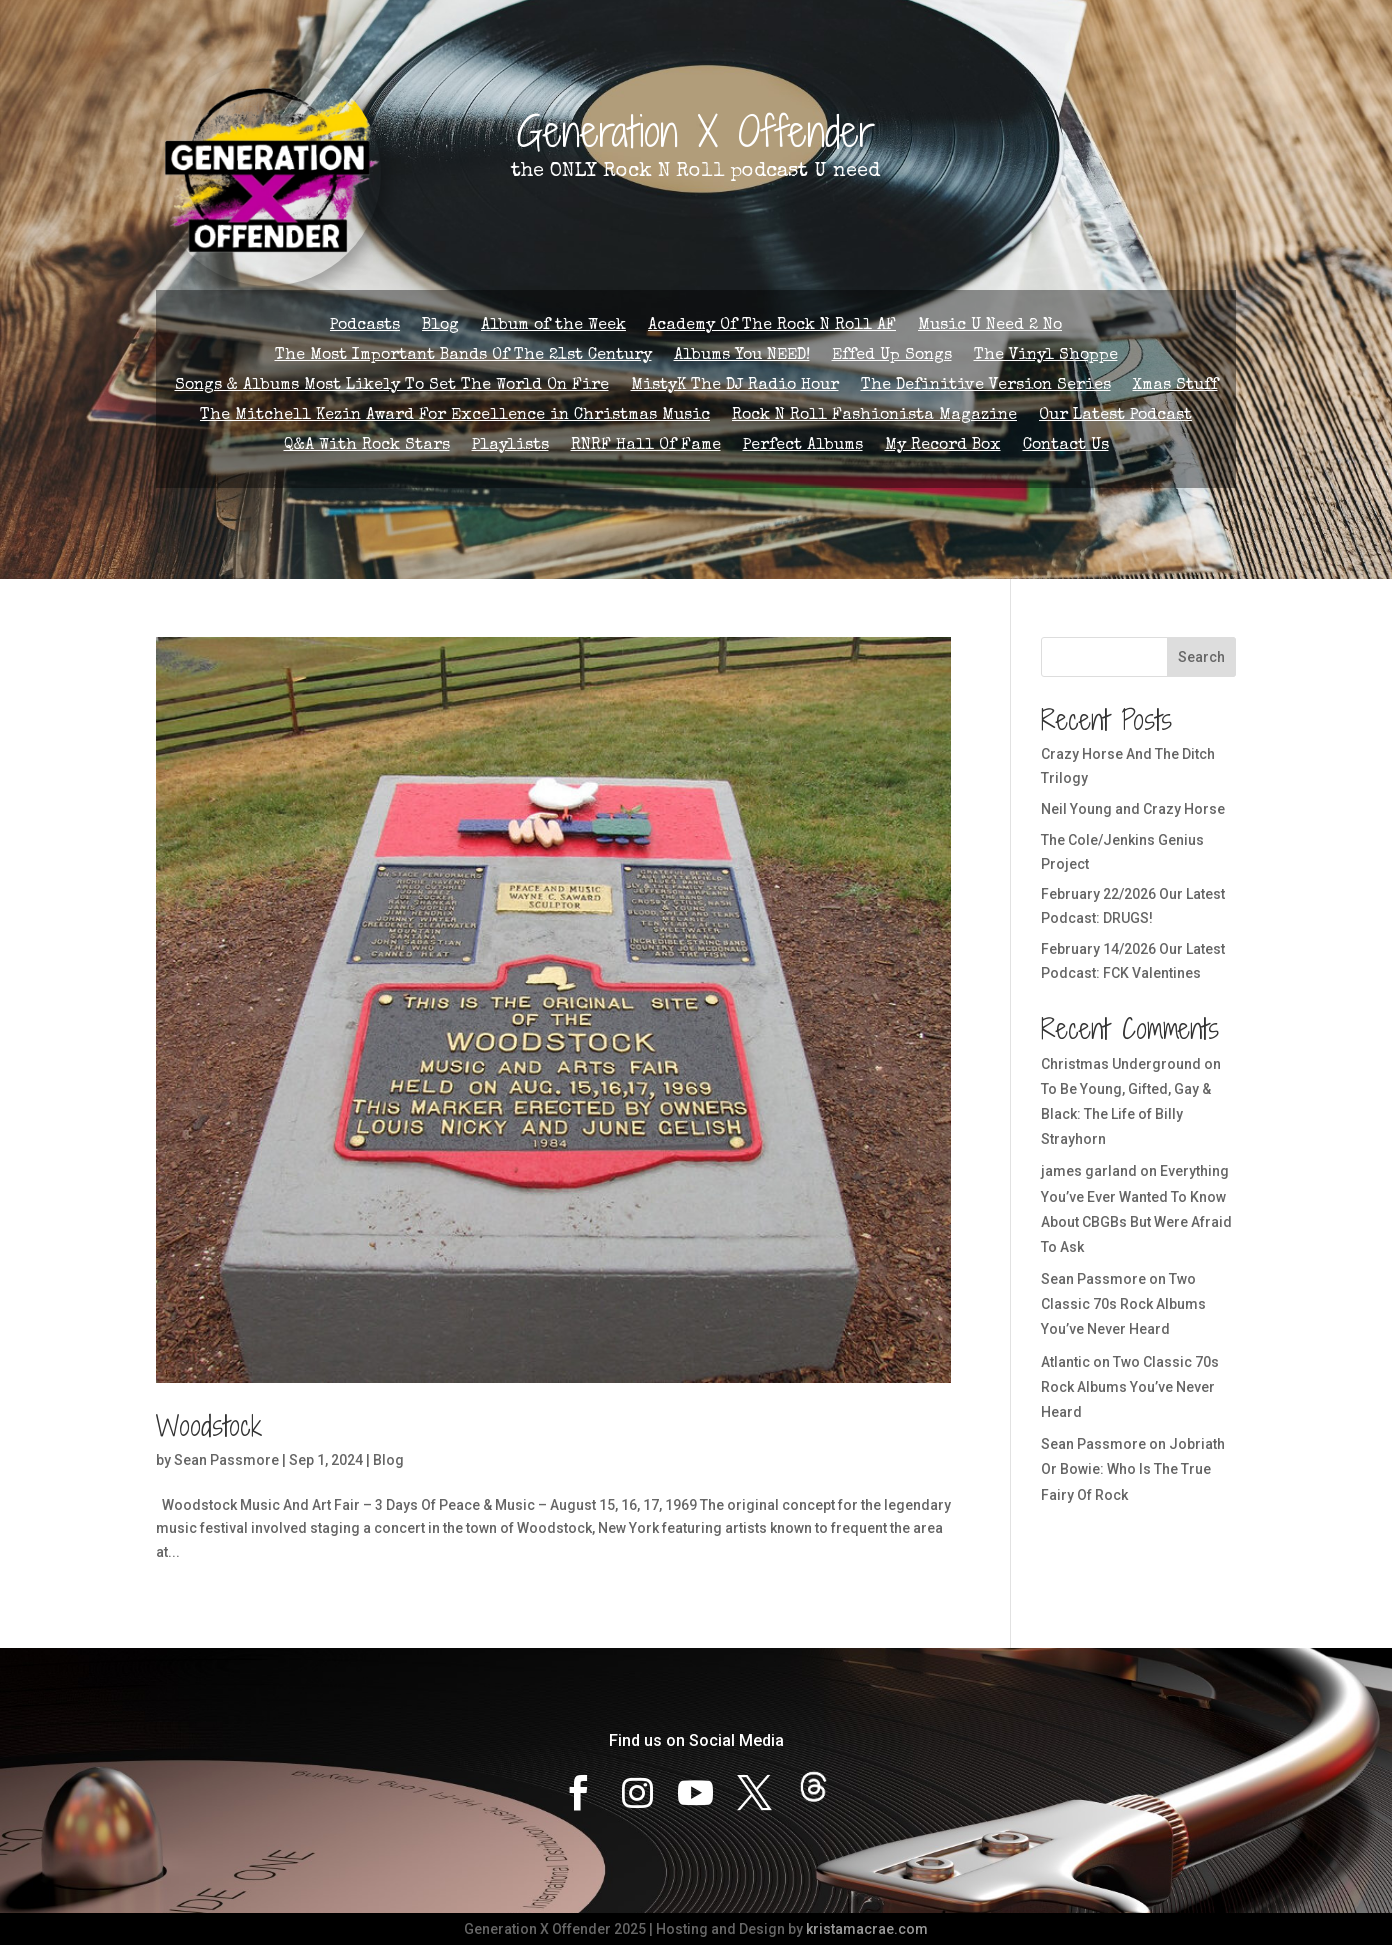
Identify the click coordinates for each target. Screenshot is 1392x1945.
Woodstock (209, 1426)
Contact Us (1066, 446)
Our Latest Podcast (1115, 416)
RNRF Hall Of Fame (646, 446)
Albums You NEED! (742, 356)
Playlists (510, 446)
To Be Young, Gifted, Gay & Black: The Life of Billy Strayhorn (1126, 1114)
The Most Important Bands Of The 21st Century (463, 356)
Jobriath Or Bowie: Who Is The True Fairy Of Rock (1133, 1469)
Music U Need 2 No (990, 326)
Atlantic (1065, 1362)
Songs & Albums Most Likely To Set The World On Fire (392, 386)
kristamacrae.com (867, 1929)
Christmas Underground (1121, 1064)
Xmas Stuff (1175, 386)
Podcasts (365, 326)
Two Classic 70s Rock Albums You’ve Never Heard (1123, 1304)
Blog (440, 326)
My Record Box (943, 446)
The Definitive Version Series (986, 386)
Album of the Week (553, 326)
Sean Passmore (226, 1460)
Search (1201, 657)
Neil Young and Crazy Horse (1133, 809)
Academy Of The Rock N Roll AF (772, 326)
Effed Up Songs (892, 356)
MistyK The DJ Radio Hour (735, 386)
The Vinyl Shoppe (1046, 356)
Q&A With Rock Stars (367, 446)
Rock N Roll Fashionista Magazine (874, 416)
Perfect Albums (803, 446)
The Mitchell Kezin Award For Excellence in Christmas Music (455, 416)
